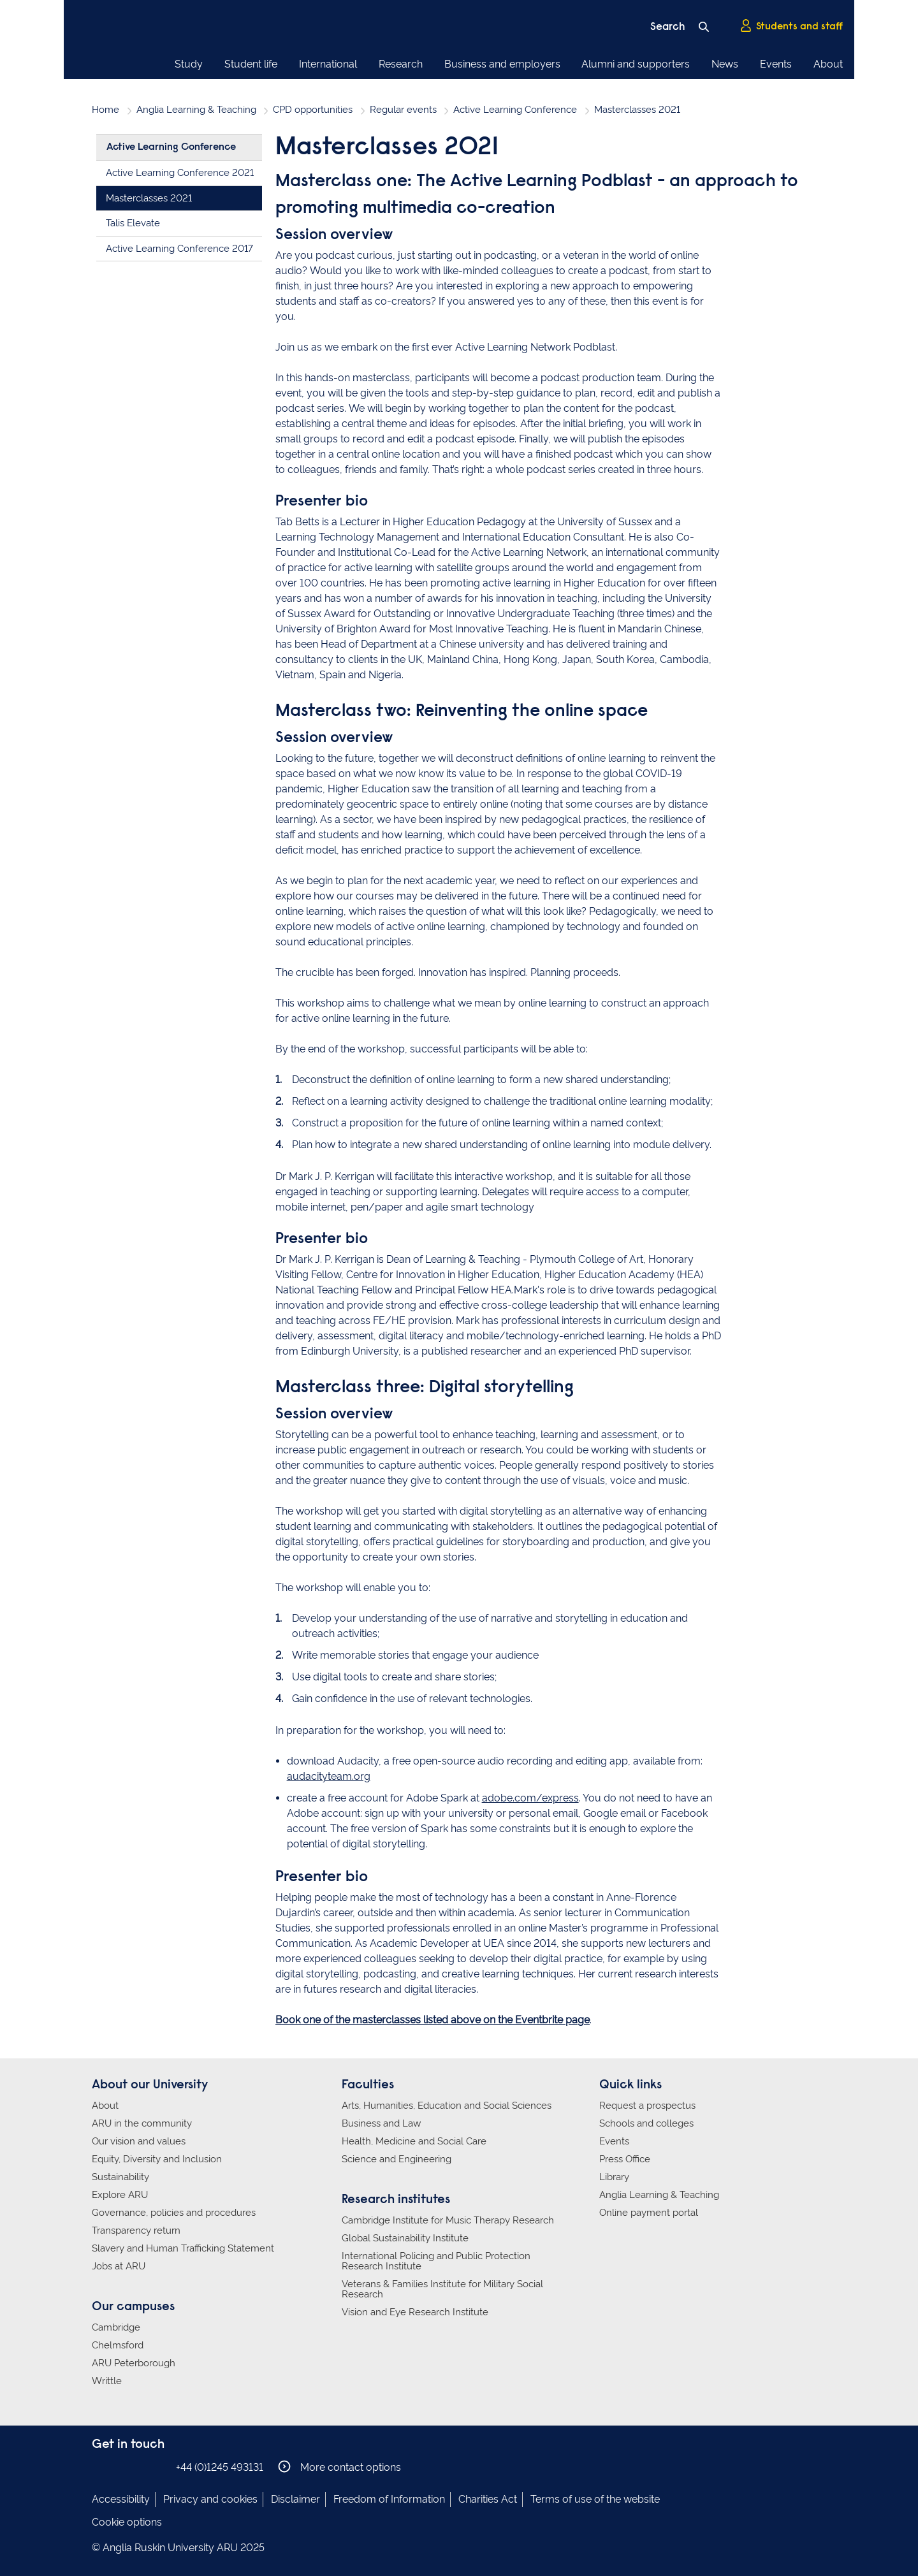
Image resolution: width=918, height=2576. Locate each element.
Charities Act (487, 2499)
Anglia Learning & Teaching (196, 109)
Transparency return (136, 2230)
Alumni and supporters (635, 64)
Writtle (107, 2381)
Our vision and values (139, 2141)
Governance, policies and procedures (174, 2212)
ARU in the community (142, 2123)
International (328, 64)
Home (105, 109)
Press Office (624, 2159)
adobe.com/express (530, 1798)
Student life (250, 64)
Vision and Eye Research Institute (415, 2312)
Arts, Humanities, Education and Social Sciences (446, 2105)
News (724, 64)
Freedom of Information (389, 2499)
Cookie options (127, 2522)
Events (776, 64)
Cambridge (116, 2327)
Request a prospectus (647, 2105)
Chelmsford (117, 2345)
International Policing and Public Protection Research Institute (436, 2261)
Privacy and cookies (210, 2499)
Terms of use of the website (595, 2499)
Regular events (403, 109)
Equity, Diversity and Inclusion (157, 2159)
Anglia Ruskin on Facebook (100, 2466)
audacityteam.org (328, 1776)
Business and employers (502, 64)
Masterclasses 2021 (149, 198)
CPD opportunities (313, 109)
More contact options (339, 2466)
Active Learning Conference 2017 (179, 248)
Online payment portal (648, 2212)
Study (189, 64)
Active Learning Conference (515, 109)
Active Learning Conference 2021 (180, 172)
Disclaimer (295, 2499)
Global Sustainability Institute (405, 2238)
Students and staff (791, 26)
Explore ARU (120, 2195)
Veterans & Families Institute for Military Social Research (442, 2289)
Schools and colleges (646, 2123)
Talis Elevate (133, 223)
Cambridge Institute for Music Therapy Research (448, 2220)
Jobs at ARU (118, 2266)
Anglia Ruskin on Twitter (138, 2466)
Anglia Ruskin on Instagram (119, 2466)
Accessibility (121, 2499)
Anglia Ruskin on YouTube (157, 2466)
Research (401, 64)
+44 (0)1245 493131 (219, 2467)
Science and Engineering (396, 2159)
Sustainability (120, 2177)
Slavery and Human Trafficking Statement (183, 2248)
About (828, 64)
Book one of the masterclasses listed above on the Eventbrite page (432, 2020)
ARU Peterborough (133, 2363)
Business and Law (381, 2123)
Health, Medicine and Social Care (414, 2141)
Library (614, 2177)
